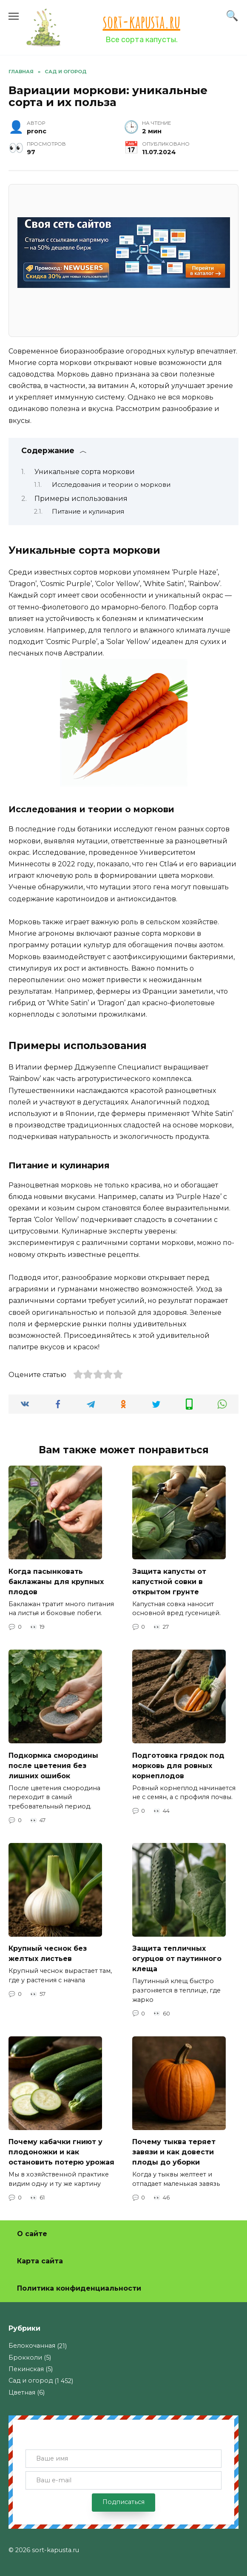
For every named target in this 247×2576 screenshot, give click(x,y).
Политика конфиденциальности (79, 2288)
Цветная (22, 2392)
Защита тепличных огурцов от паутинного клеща (176, 1958)
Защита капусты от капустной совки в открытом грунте (169, 1581)
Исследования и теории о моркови (111, 485)
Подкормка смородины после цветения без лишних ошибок (53, 1765)
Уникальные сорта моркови (84, 472)
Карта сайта (40, 2261)
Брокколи (25, 2357)
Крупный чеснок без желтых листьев (48, 1953)
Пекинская (26, 2369)
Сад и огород (31, 2380)
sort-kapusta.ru (141, 21)
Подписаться (123, 2502)
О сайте (32, 2234)
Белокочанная (32, 2345)
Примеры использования (81, 498)
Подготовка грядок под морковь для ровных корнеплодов (178, 1765)
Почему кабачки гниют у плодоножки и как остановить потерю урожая (61, 2152)
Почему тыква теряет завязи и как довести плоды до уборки (174, 2152)
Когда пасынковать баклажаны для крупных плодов (56, 1581)
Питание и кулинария (88, 511)
